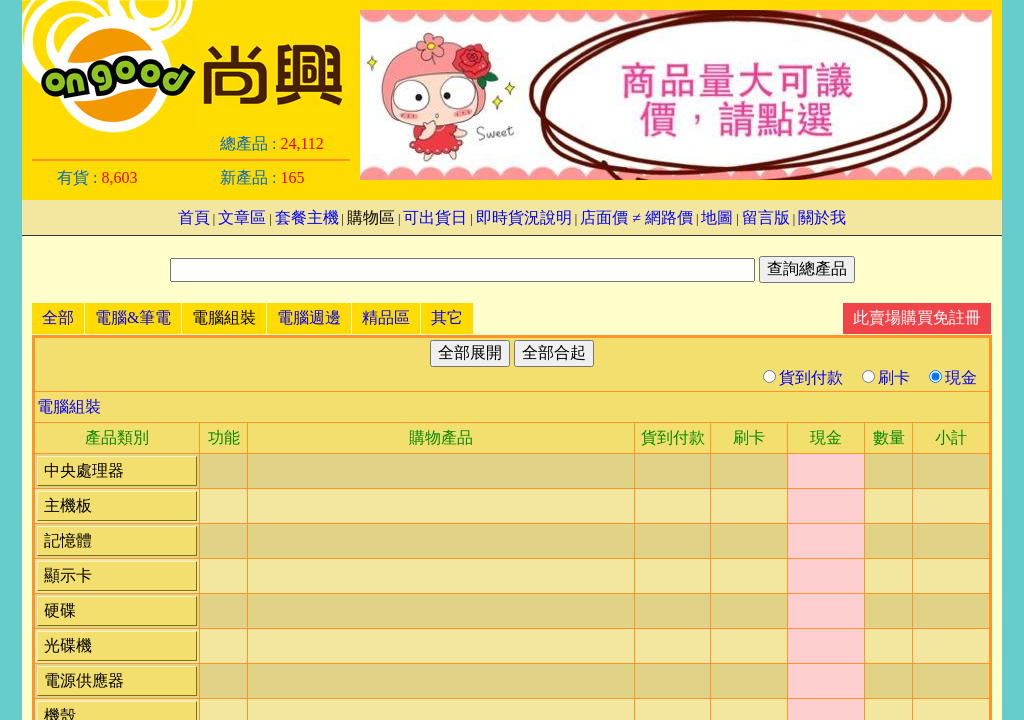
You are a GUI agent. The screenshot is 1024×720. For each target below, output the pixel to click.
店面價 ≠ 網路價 (636, 217)
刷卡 (888, 377)
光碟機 (68, 645)
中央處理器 (84, 470)
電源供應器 (84, 680)
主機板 (68, 505)
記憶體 (68, 540)
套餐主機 (307, 217)
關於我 (822, 217)
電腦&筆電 (133, 317)
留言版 (766, 217)
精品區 (386, 317)
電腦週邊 (309, 317)
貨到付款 (805, 377)
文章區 (242, 217)
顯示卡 (68, 575)
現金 (953, 377)
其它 (447, 317)
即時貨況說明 (524, 217)
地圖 (717, 217)
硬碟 (60, 610)
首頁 (194, 217)
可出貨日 (435, 217)
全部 (58, 317)
